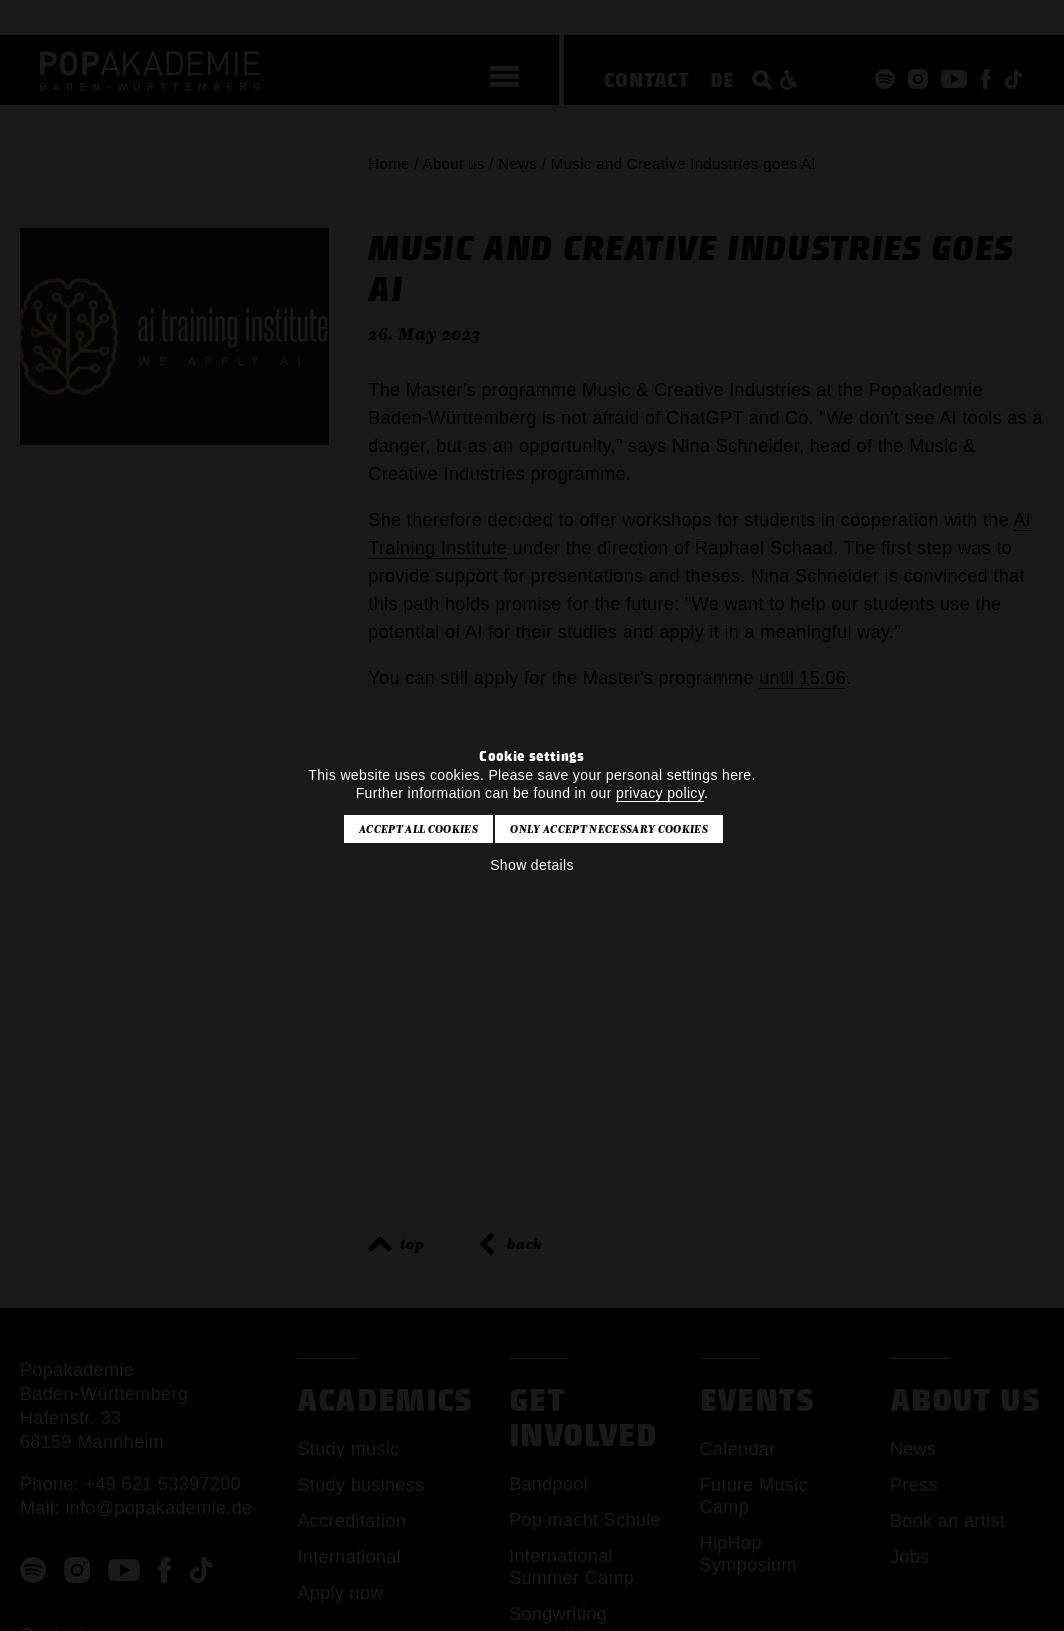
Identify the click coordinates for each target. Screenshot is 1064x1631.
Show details (532, 865)
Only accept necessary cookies (608, 829)
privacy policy (660, 793)
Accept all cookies (418, 829)
